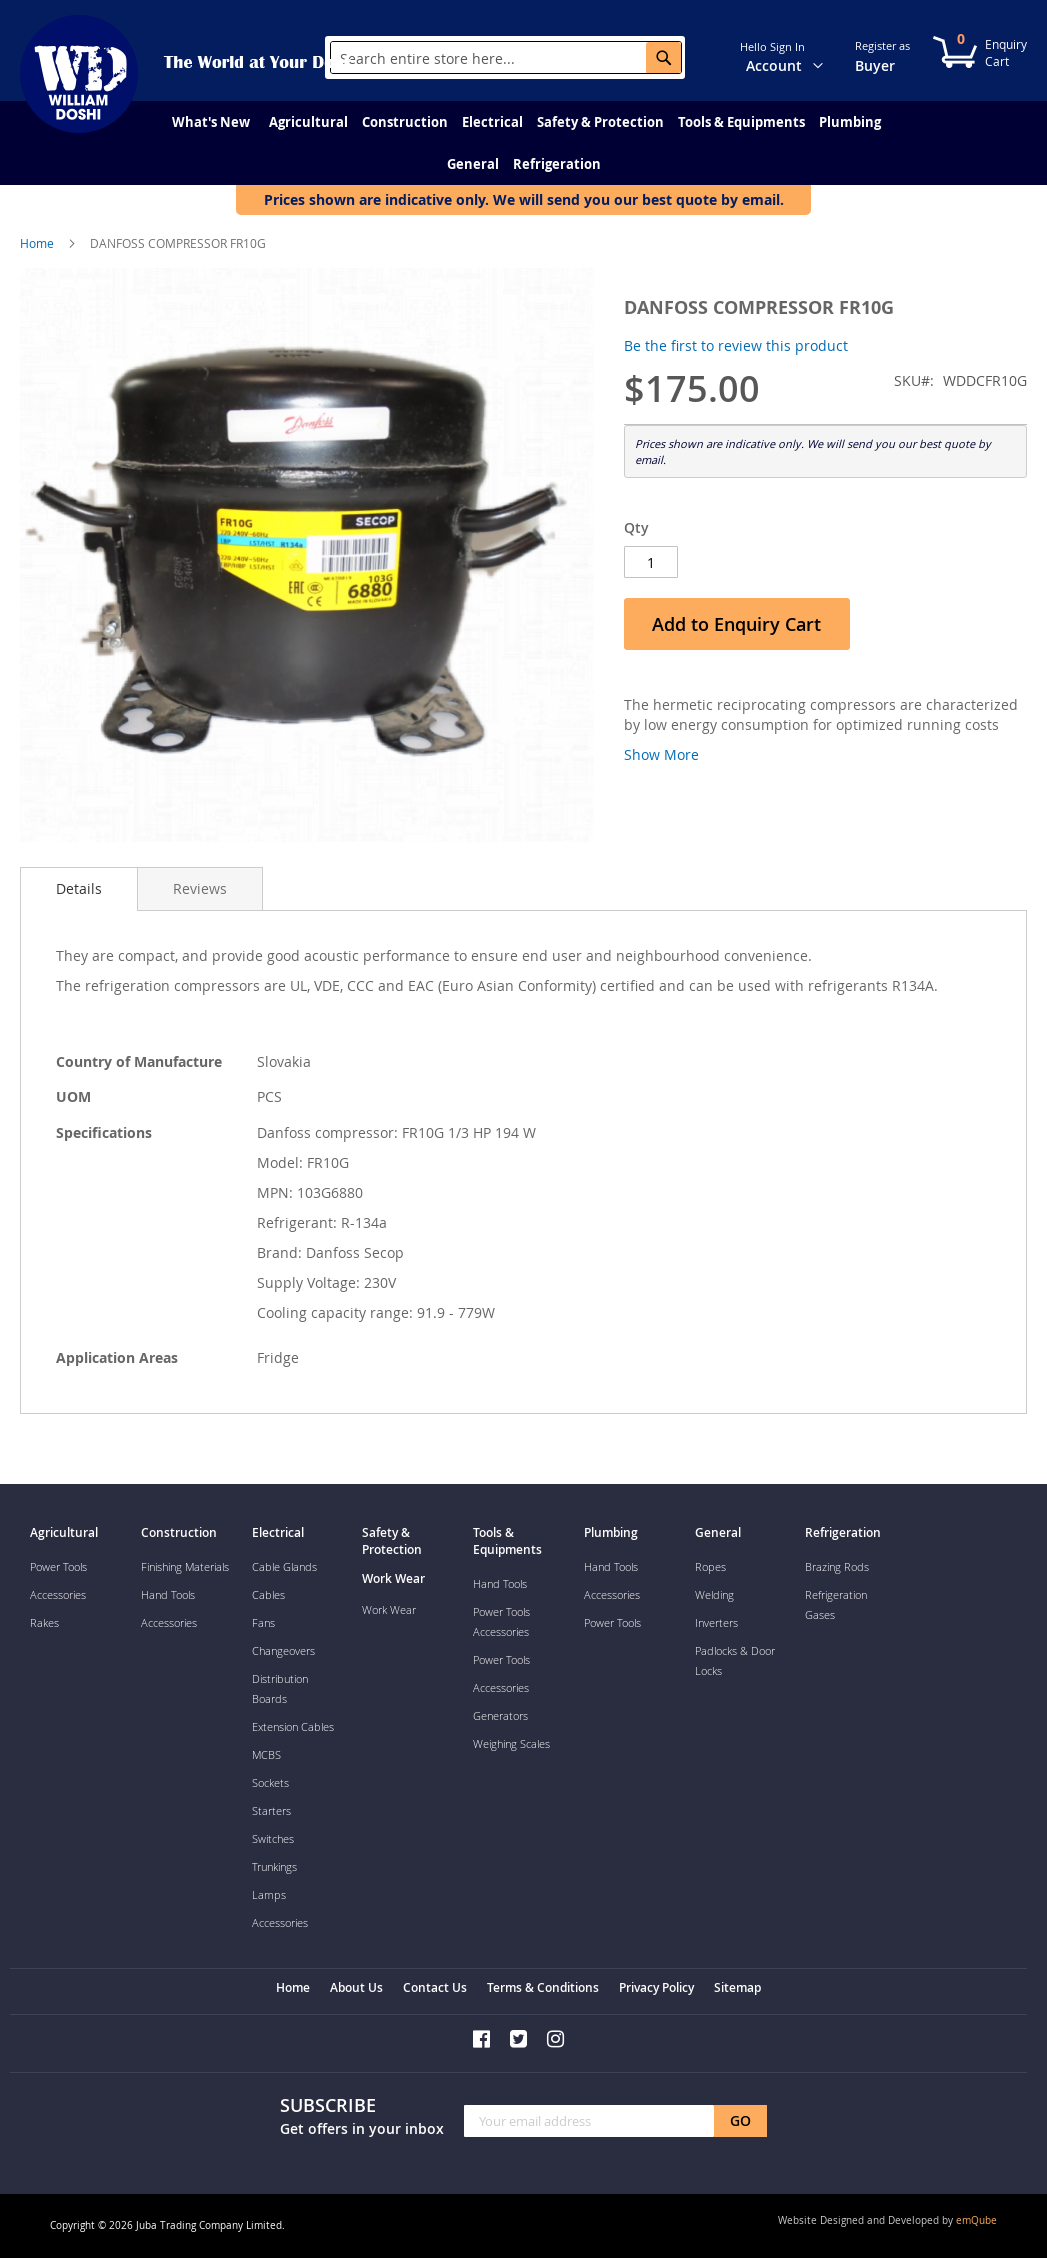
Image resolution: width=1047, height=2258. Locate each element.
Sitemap (737, 1987)
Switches (273, 1838)
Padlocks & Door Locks (735, 1660)
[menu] (523, 143)
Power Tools (58, 1566)
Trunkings (274, 1866)
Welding (714, 1594)
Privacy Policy (656, 1987)
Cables (268, 1594)
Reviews (200, 888)
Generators (500, 1715)
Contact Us (435, 1987)
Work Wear (389, 1609)
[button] (830, 56)
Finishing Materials (185, 1566)
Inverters (716, 1622)
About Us (356, 1987)
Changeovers (283, 1650)
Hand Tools (168, 1594)
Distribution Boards (280, 1688)
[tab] (79, 889)
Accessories (58, 1594)
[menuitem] (211, 122)
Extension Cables (293, 1726)
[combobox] (506, 58)
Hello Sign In (772, 46)
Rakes (44, 1622)
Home (37, 243)
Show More (661, 754)
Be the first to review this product (736, 345)
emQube (976, 2220)
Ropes (710, 1566)
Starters (271, 1810)
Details (79, 888)
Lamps (269, 1894)
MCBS (266, 1754)
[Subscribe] (740, 2121)
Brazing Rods (837, 1566)
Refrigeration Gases (836, 1604)
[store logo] (79, 74)
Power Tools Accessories (501, 1621)
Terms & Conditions (543, 1987)
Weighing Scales (511, 1743)
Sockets (270, 1782)
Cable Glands (284, 1566)
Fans (263, 1622)
